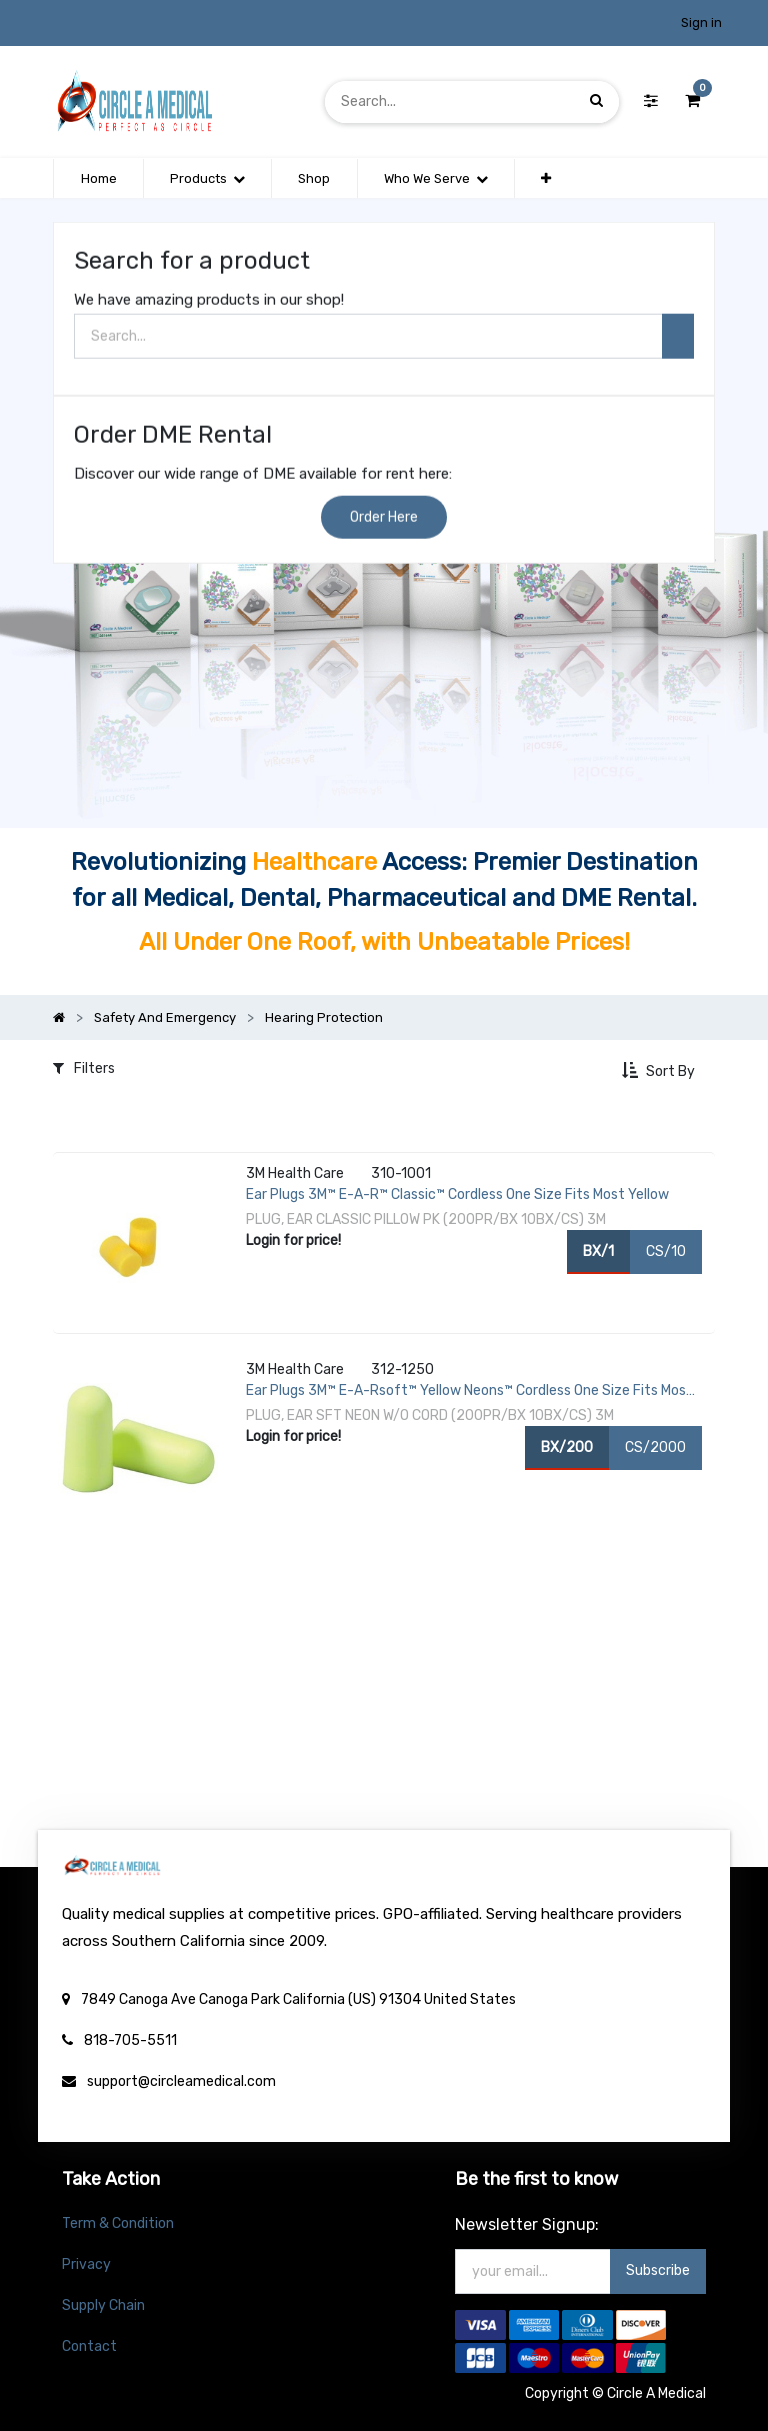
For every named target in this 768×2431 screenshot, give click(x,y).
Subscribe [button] (658, 2270)
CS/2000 (655, 1446)
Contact (89, 2346)
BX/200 (567, 1446)
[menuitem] (98, 179)
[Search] (596, 101)
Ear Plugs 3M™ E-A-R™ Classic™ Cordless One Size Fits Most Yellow (457, 1194)
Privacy (86, 2264)
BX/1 (598, 1250)
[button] (546, 179)
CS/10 (666, 1250)
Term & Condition (118, 2223)
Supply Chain (103, 2305)
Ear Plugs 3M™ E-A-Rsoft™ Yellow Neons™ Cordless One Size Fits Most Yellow (469, 1392)
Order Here (384, 519)
